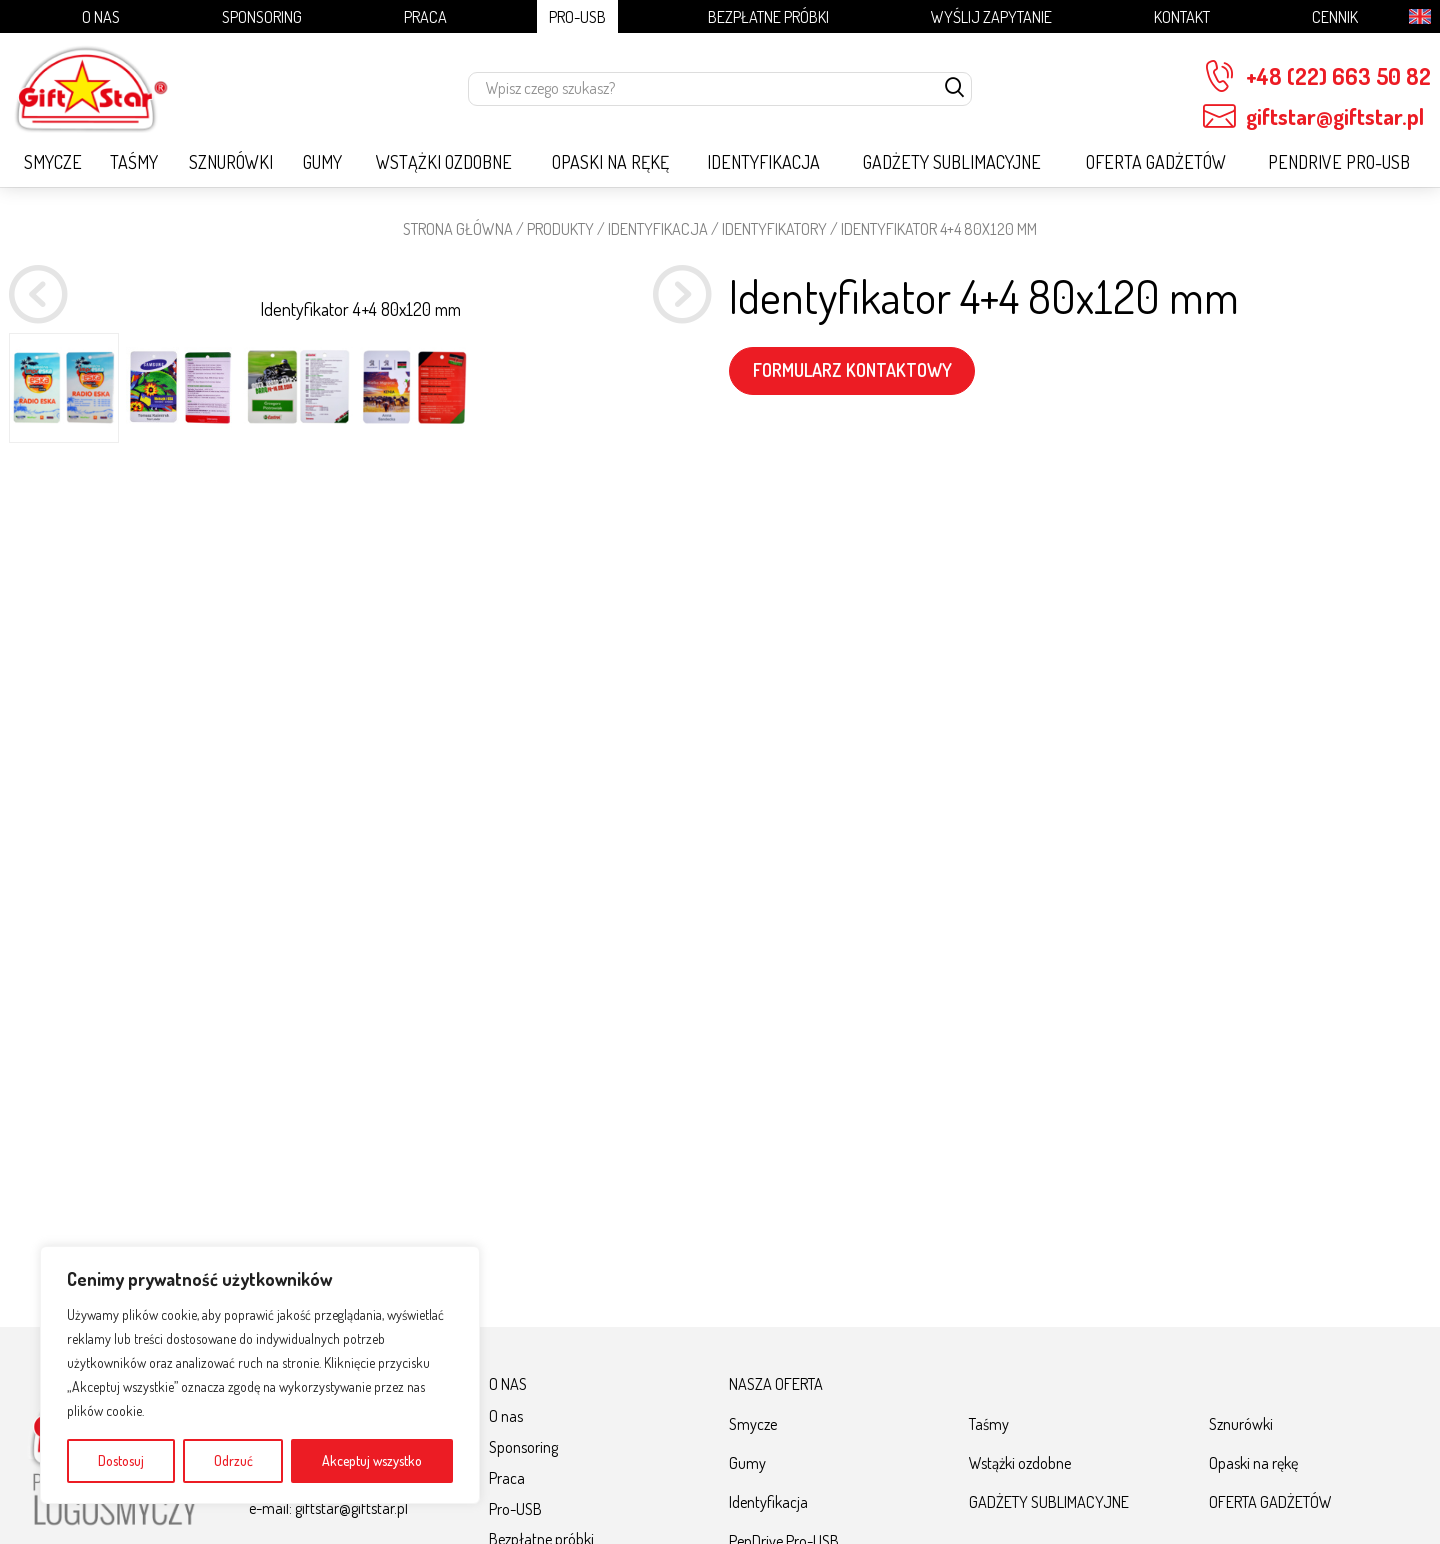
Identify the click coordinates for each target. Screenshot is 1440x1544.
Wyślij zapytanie (991, 16)
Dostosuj (121, 1460)
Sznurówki (231, 162)
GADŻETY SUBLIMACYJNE (952, 162)
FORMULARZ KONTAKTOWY (852, 370)
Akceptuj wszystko (372, 1460)
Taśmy (134, 162)
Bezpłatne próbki (768, 16)
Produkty (560, 228)
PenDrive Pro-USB (1339, 162)
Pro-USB (577, 16)
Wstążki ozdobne (444, 162)
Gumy (322, 162)
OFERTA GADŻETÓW (1156, 162)
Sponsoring (262, 16)
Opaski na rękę (610, 162)
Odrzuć (233, 1460)
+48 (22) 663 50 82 (1317, 76)
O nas (101, 16)
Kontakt (1182, 16)
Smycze (53, 162)
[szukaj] (955, 89)
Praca (425, 16)
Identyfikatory (774, 228)
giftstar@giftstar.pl (1313, 116)
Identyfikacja (763, 162)
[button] (682, 547)
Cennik (1335, 16)
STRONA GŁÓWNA (458, 228)
